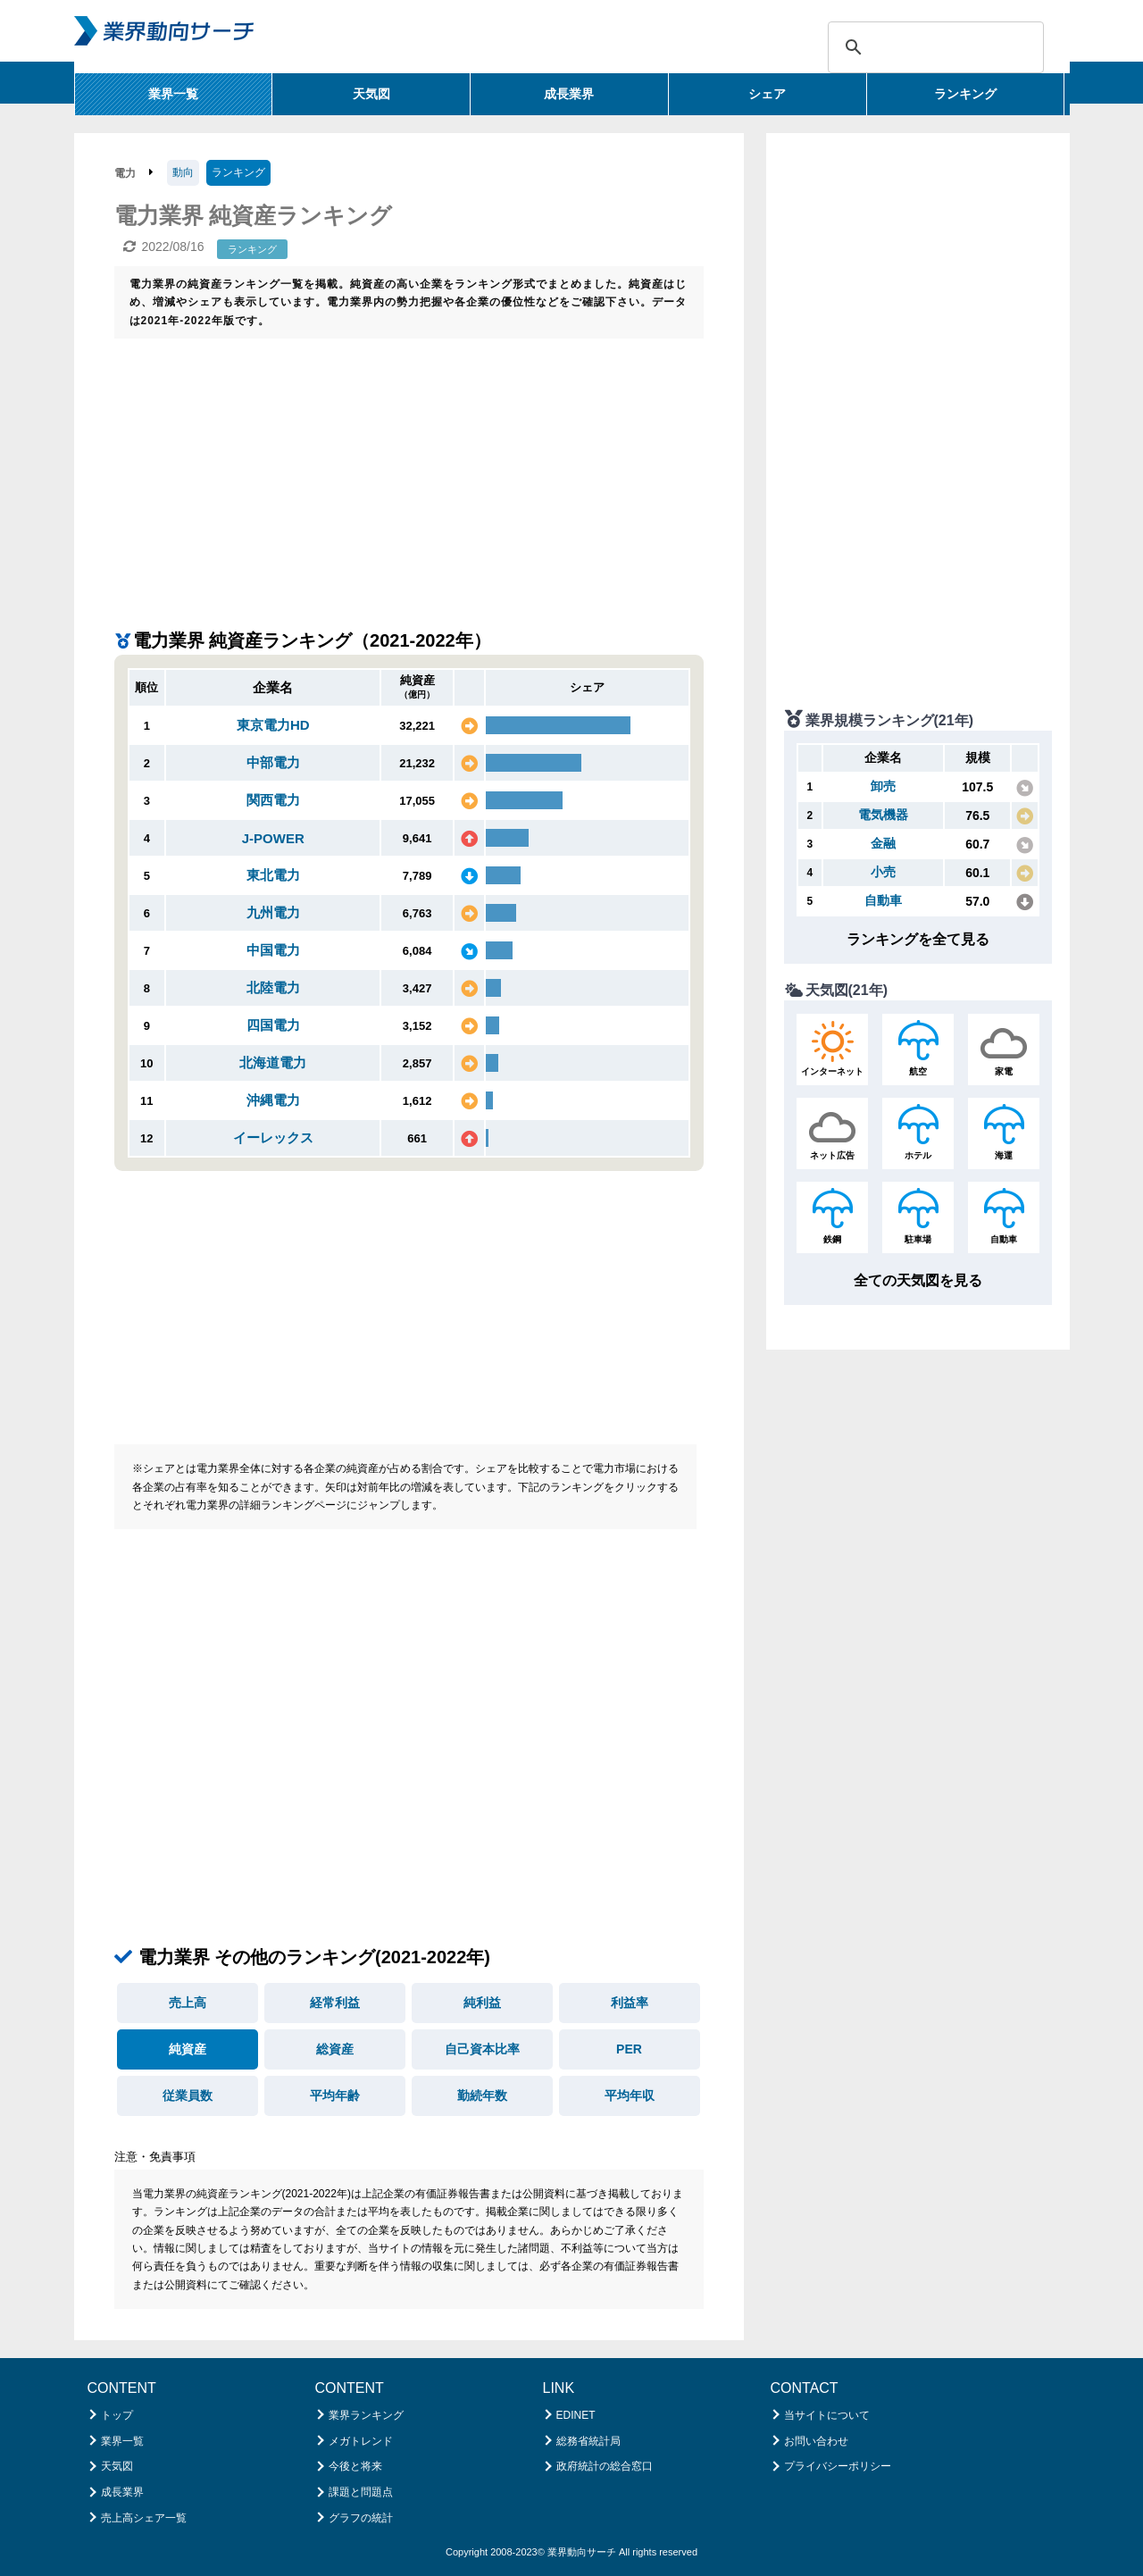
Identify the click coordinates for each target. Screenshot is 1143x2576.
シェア (767, 94)
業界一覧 (173, 94)
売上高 (187, 2002)
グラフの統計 (361, 2518)
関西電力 (273, 799)
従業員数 (188, 2095)
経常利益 (335, 2002)
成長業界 (569, 94)
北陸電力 (273, 987)
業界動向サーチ (581, 2552)
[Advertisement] (409, 472)
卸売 (883, 786)
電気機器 (883, 814)
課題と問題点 (361, 2492)
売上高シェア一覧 (144, 2518)
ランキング (965, 94)
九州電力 (273, 912)
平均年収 (630, 2095)
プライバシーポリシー (837, 2466)
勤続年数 (482, 2095)
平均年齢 (335, 2095)
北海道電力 (272, 1062)
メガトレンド (361, 2441)
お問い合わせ (816, 2441)
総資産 (335, 2049)
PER (629, 2049)
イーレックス (273, 1137)
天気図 (371, 94)
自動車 (883, 900)
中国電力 (273, 950)
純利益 (482, 2002)
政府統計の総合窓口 (604, 2466)
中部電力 (273, 762)
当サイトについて (827, 2415)
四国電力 (273, 1025)
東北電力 (273, 874)
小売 (883, 872)
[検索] (933, 47)
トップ (117, 2415)
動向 (183, 172)
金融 (883, 843)
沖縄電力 (273, 1100)
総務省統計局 (588, 2441)
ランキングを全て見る (918, 939)
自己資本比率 (482, 2049)
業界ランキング (366, 2415)
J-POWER (273, 838)
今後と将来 (355, 2466)
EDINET (576, 2415)
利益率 (629, 2002)
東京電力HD (273, 724)
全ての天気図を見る (918, 1280)
